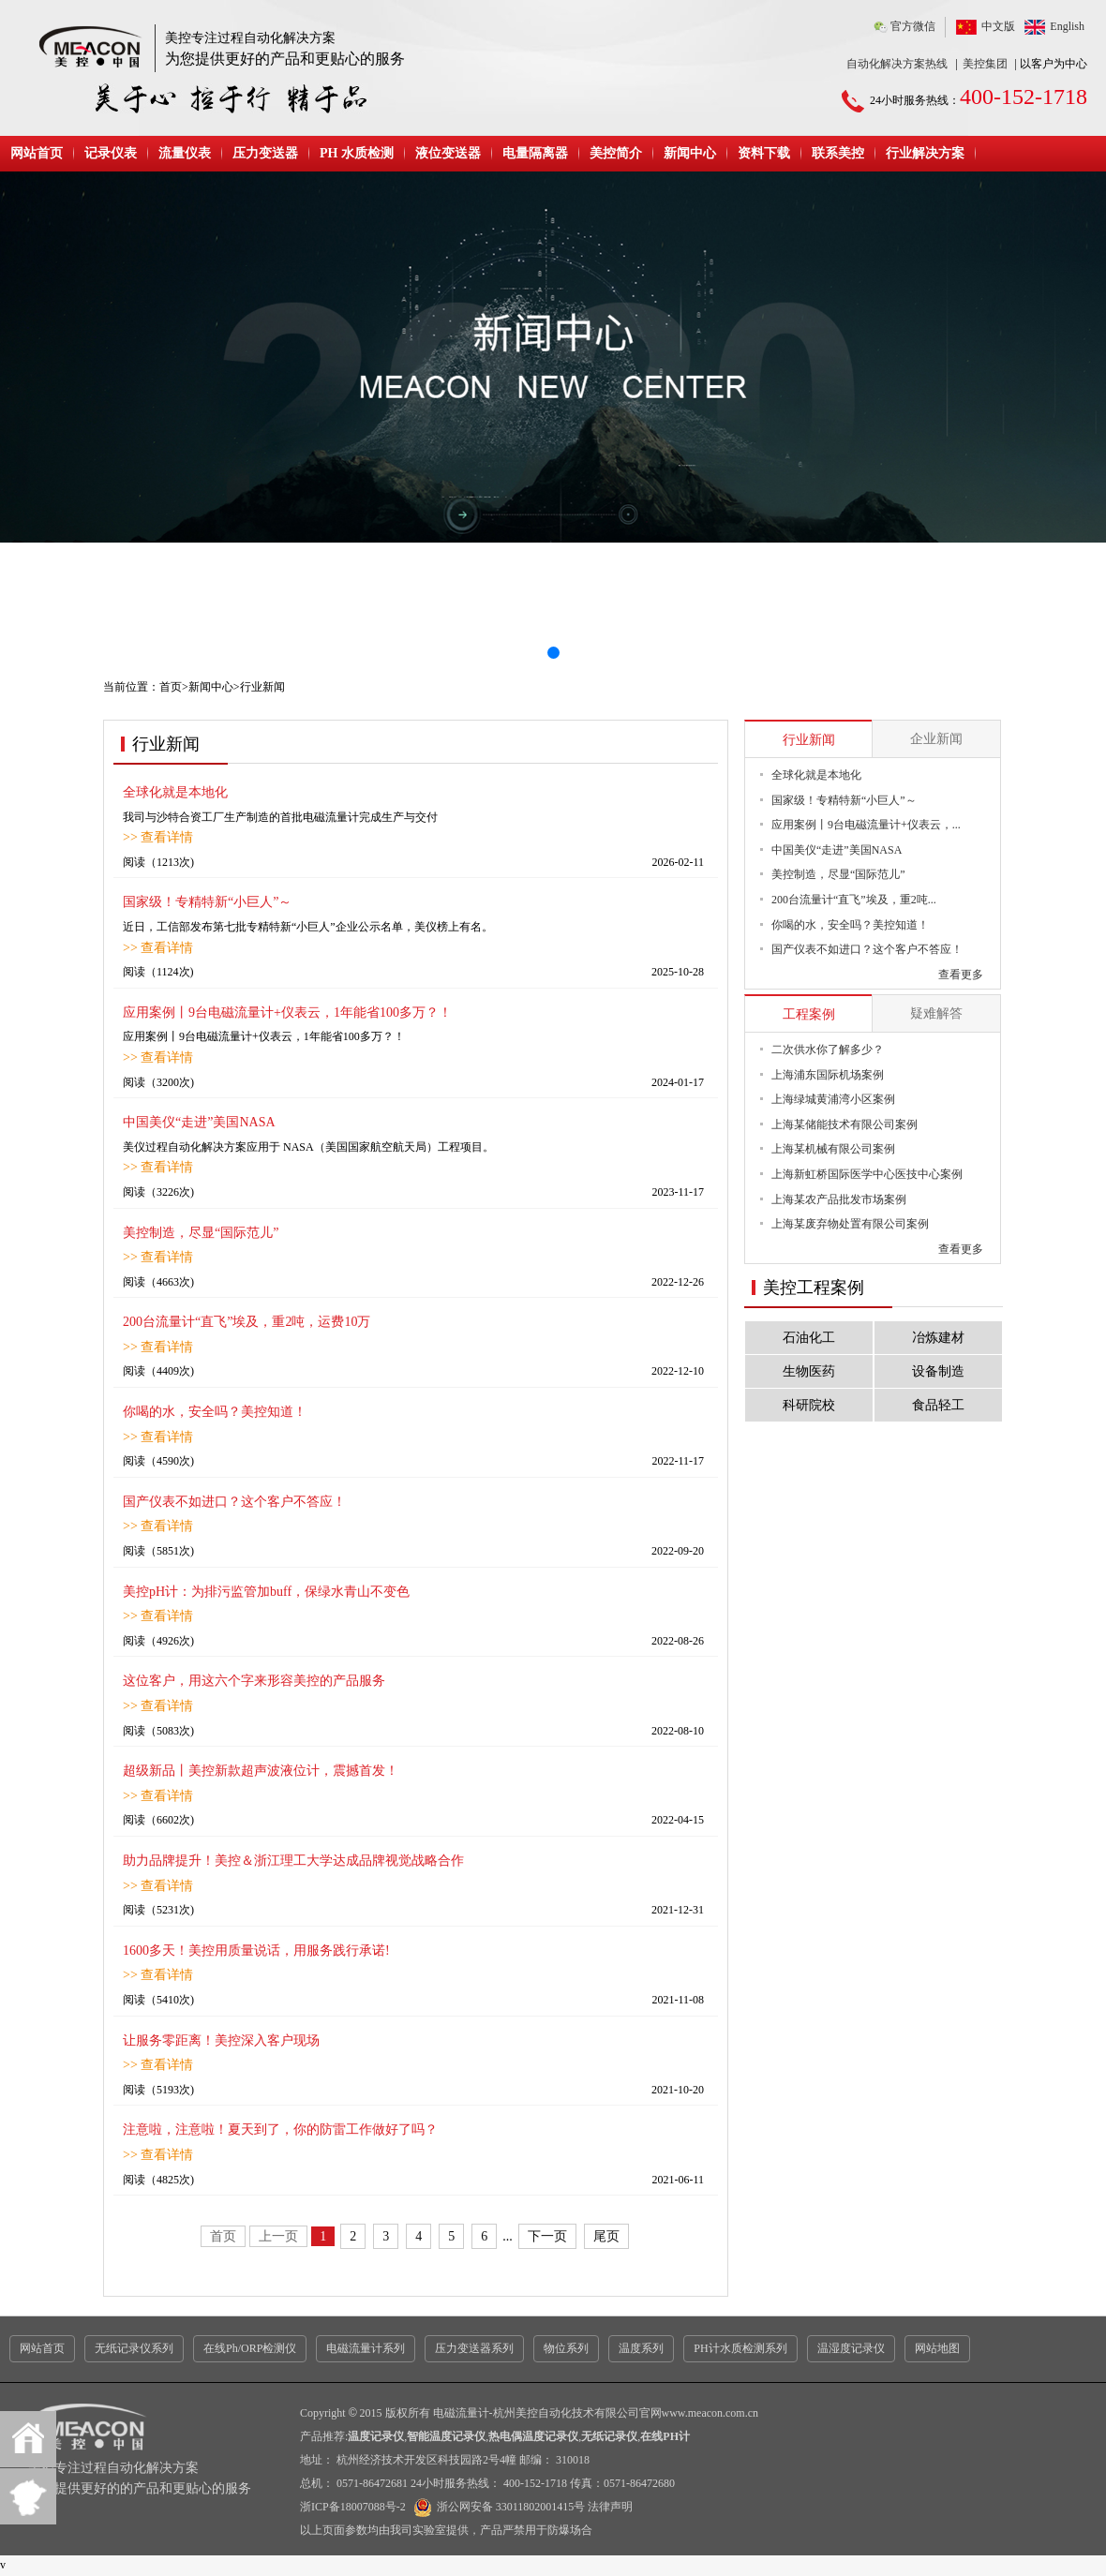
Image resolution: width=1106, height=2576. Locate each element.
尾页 (606, 2236)
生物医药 (809, 1371)
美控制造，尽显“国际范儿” (200, 1233)
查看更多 (960, 974)
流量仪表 (184, 153)
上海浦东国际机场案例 (827, 1074)
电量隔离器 (535, 153)
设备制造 (938, 1371)
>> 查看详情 (158, 837)
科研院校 (809, 1405)
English (1067, 26)
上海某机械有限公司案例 (833, 1148)
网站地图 (937, 2348)
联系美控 (838, 153)
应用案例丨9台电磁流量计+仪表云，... (866, 824)
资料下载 (764, 153)
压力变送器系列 (474, 2348)
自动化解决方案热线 (897, 63)
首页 (170, 686)
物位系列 (566, 2348)
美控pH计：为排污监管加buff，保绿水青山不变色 (266, 1592)
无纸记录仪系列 (134, 2348)
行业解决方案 (925, 153)
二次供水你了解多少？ (827, 1049)
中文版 (998, 26)
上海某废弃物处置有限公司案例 (850, 1223)
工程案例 (809, 1014)
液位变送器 (448, 153)
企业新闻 (936, 739)
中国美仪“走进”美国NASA (199, 1122)
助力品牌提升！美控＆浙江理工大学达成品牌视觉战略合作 (293, 1861)
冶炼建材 (938, 1338)
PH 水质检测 (357, 153)
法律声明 (610, 2506)
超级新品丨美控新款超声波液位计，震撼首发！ (260, 1771)
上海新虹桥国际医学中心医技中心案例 (867, 1174)
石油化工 (809, 1338)
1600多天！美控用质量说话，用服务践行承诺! (256, 1950)
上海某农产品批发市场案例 (838, 1199)
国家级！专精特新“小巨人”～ (207, 902)
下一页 (547, 2236)
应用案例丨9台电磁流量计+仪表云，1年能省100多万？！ (287, 1012)
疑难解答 (936, 1013)
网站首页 (36, 153)
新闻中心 (690, 153)
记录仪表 (110, 153)
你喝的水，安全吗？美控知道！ (214, 1412)
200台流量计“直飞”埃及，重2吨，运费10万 (246, 1322)
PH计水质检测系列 (740, 2348)
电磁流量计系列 (365, 2348)
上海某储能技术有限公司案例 (844, 1124)
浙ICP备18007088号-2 (353, 2506)
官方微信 (912, 26)
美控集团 (985, 63)
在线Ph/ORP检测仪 (249, 2348)
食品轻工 (938, 1405)
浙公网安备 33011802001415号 (497, 2506)
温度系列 (641, 2348)
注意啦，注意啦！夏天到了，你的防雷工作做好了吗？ (280, 2129)
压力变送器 (265, 153)
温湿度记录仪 (851, 2348)
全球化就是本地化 (175, 792)
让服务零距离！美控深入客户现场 (221, 2040)
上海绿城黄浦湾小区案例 (833, 1099)
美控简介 (616, 153)
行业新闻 (809, 740)
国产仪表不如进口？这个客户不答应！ (234, 1502)
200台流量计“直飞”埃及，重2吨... (853, 899)
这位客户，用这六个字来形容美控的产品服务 (254, 1681)
